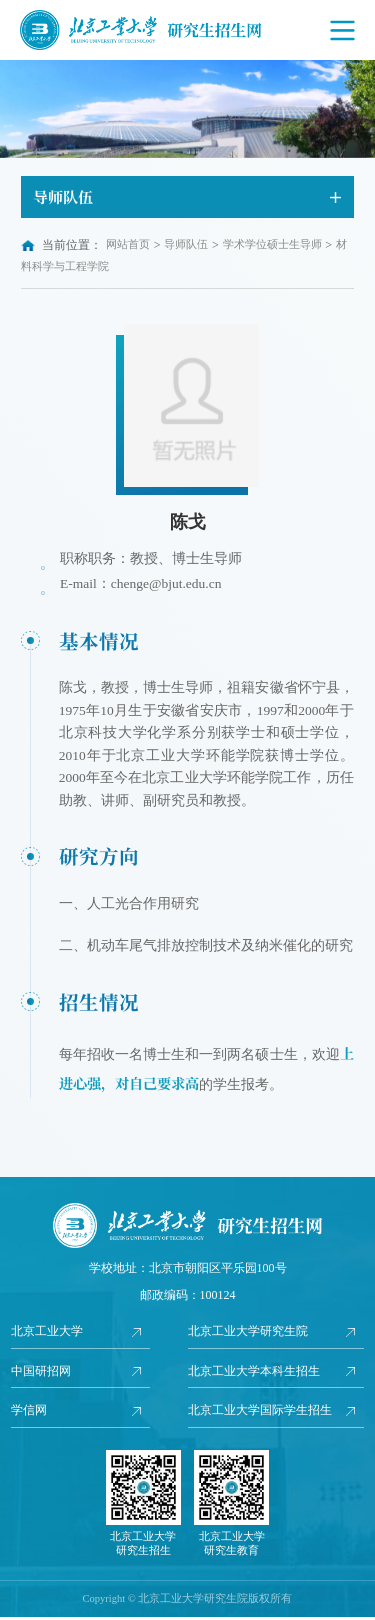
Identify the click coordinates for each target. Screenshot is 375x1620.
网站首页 (128, 244)
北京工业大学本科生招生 (254, 1373)
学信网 (29, 1413)
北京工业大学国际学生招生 (260, 1413)
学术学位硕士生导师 (272, 244)
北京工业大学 (47, 1332)
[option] (187, 109)
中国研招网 (41, 1373)
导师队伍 (186, 244)
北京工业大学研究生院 (248, 1332)
